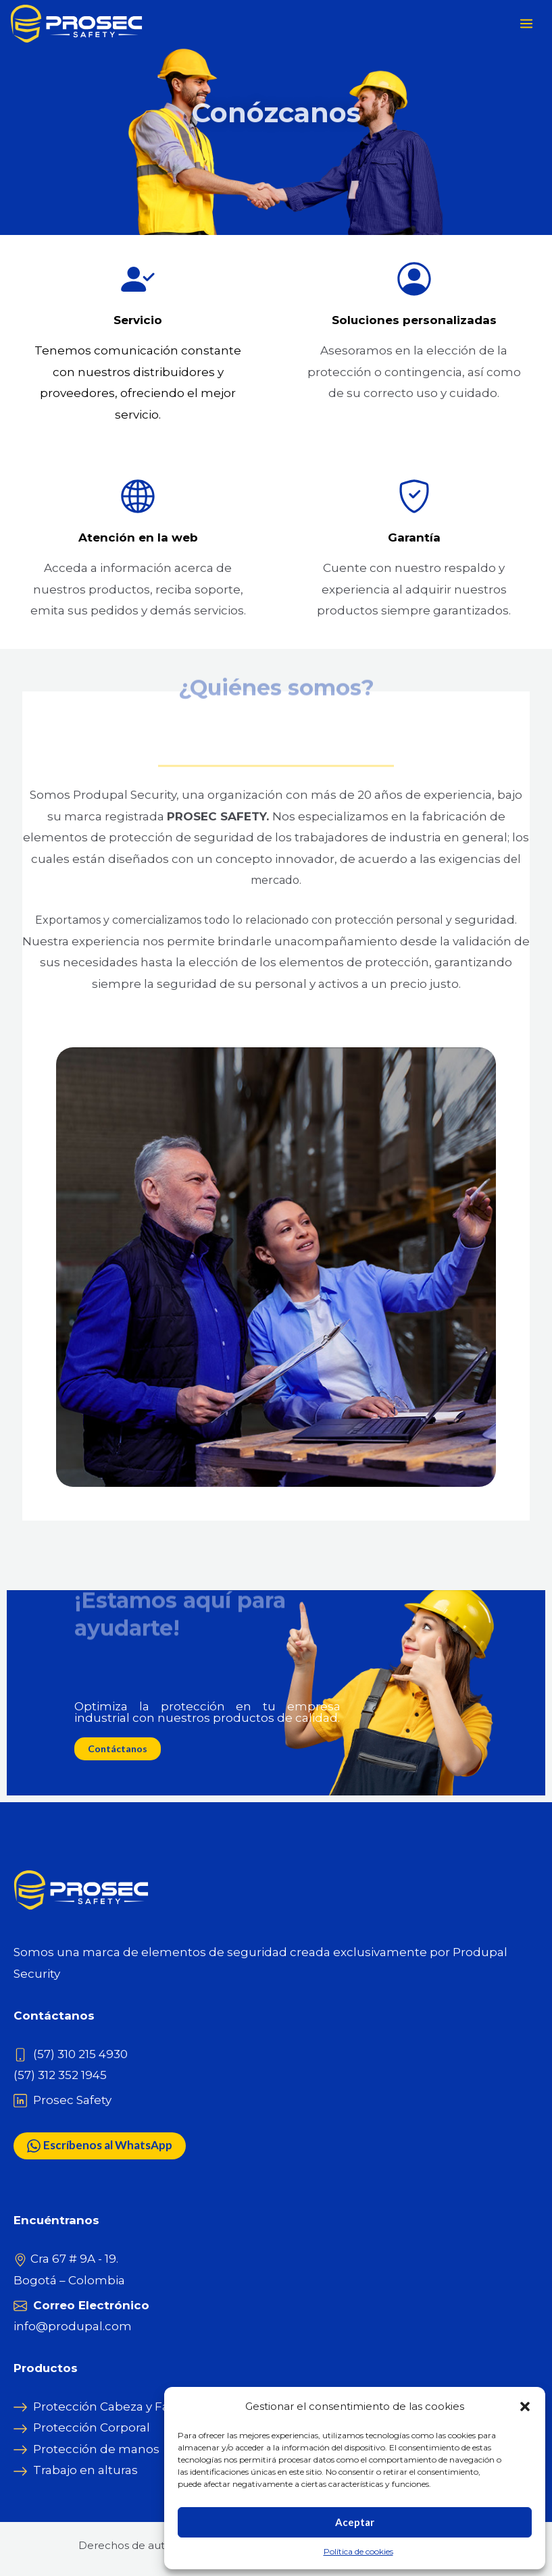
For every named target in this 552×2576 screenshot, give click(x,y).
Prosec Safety (72, 2100)
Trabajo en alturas (85, 2470)
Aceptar (354, 2522)
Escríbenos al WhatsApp (99, 2145)
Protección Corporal (91, 2427)
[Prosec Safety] (77, 23)
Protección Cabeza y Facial (111, 2406)
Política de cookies (358, 2551)
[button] (525, 2406)
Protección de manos (96, 2449)
